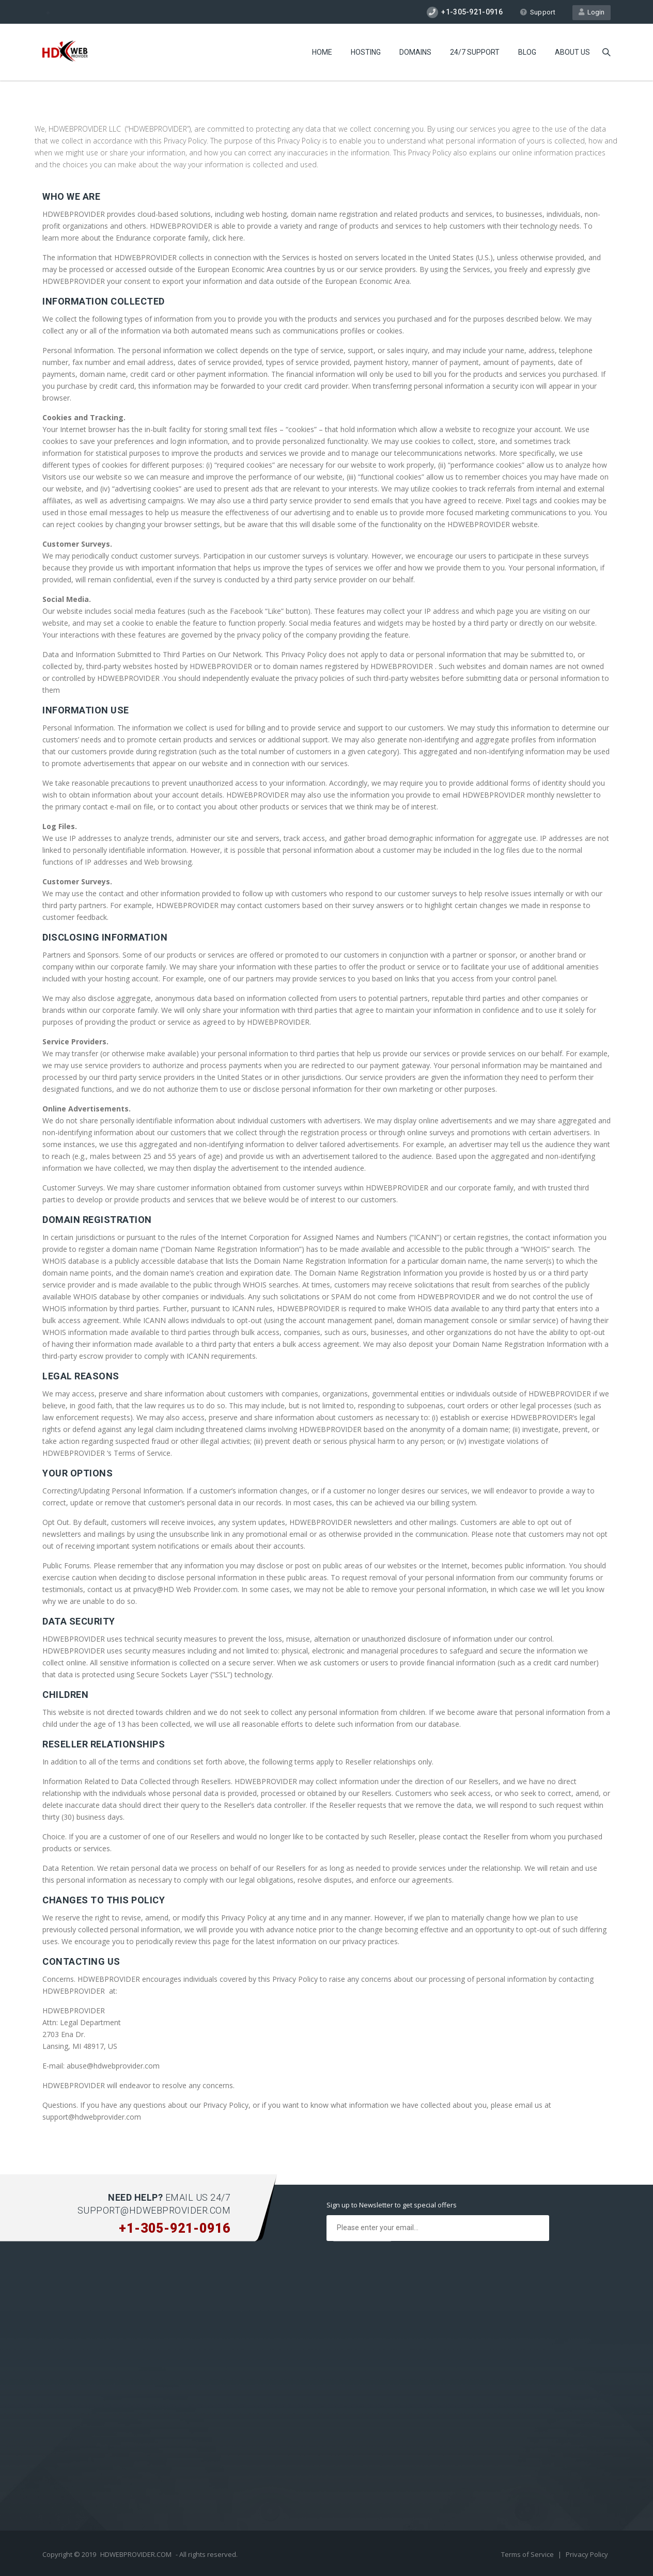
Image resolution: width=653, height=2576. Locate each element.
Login (591, 12)
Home (322, 52)
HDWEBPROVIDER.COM (136, 2554)
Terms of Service (528, 2554)
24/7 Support (475, 52)
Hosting (366, 52)
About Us (572, 52)
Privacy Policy (587, 2554)
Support (537, 12)
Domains (415, 52)
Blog (527, 52)
